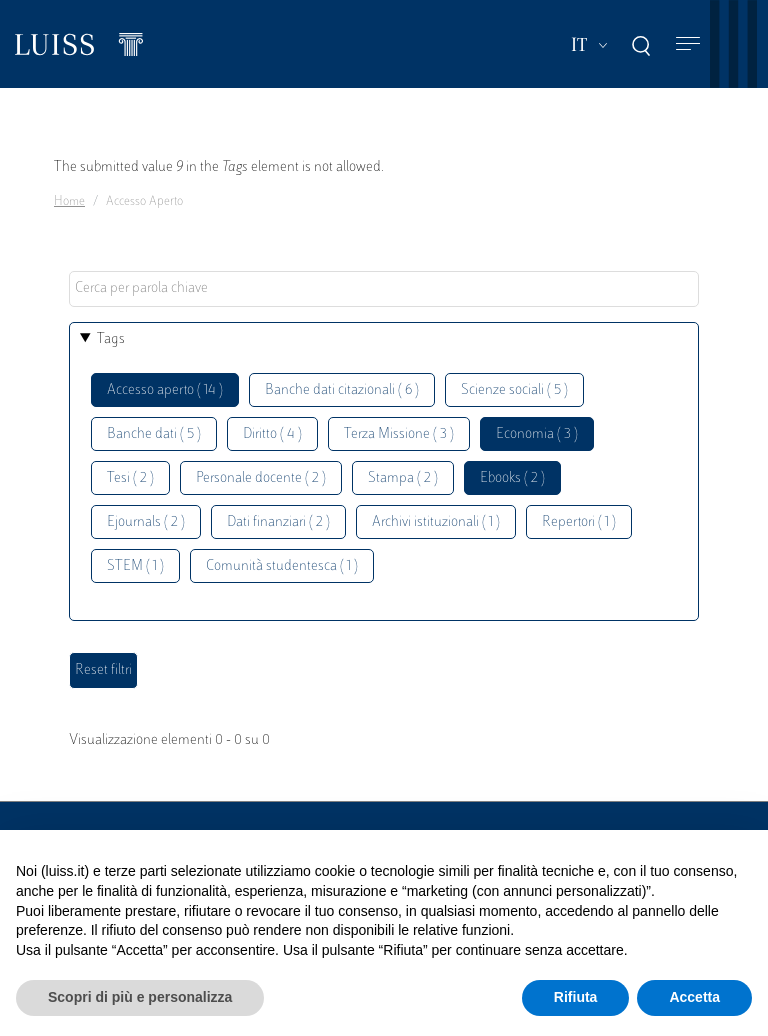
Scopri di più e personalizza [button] (140, 997)
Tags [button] (111, 339)
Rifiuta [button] (576, 997)
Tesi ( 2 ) (130, 478)
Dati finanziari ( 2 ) (278, 522)
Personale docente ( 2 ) (261, 478)
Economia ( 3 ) (537, 434)
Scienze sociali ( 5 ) (514, 390)
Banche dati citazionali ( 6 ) (342, 390)
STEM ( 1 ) (135, 566)
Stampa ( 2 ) (403, 478)
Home (69, 202)
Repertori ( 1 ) (579, 522)
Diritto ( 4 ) (272, 434)
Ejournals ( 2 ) (146, 522)
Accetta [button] (694, 997)
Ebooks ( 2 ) (512, 478)
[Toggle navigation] (688, 44)
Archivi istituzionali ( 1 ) (436, 522)
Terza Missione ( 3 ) (399, 434)
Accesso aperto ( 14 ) (165, 390)
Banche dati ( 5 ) (154, 434)
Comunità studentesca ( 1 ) (282, 566)
